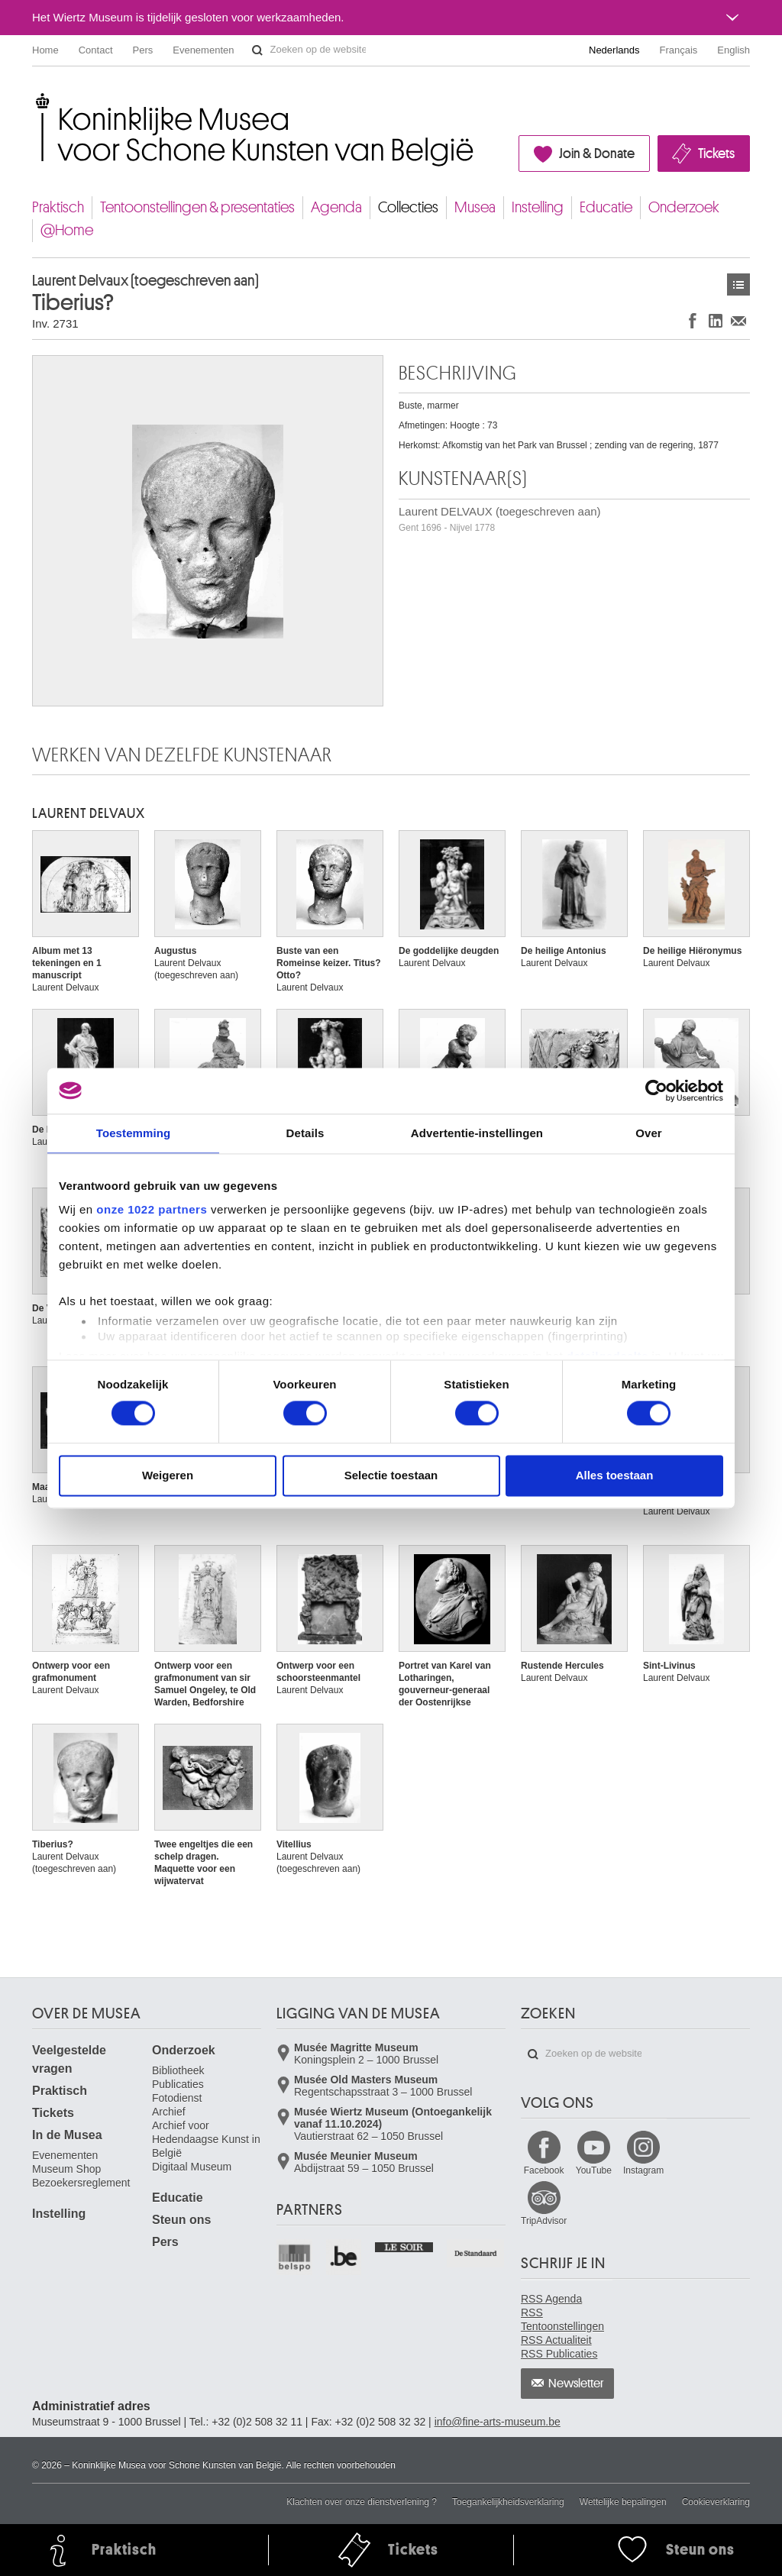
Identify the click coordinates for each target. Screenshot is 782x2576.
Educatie (606, 207)
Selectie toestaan (391, 1475)
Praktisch (58, 207)
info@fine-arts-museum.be (498, 2422)
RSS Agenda (551, 2299)
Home (45, 50)
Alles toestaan (615, 1475)
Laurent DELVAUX (88, 813)
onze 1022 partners (151, 1209)
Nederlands (614, 50)
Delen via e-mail (738, 320)
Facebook (544, 2170)
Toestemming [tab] (133, 1132)
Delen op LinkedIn (715, 320)
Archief (169, 2112)
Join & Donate (597, 153)
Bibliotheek (178, 2070)
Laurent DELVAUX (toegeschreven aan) (500, 519)
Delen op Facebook (692, 320)
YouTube (594, 2170)
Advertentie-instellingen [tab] (477, 1132)
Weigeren (167, 1475)
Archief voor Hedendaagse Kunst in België (206, 2139)
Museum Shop (66, 2169)
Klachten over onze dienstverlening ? (361, 2502)
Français (679, 50)
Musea (475, 207)
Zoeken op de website (257, 50)
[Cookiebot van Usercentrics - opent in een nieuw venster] (656, 1090)
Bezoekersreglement (81, 2183)
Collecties (408, 207)
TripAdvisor (544, 2221)
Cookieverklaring (716, 2502)
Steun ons (181, 2219)
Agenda (336, 207)
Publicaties (178, 2084)
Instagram (643, 2170)
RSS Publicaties (559, 2354)
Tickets (716, 153)
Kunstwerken (738, 284)
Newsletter (576, 2383)
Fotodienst (177, 2098)
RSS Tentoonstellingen (562, 2319)
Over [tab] (648, 1132)
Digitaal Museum (191, 2167)
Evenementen (203, 50)
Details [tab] (305, 1132)
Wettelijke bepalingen (623, 2502)
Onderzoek (683, 207)
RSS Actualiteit (556, 2340)
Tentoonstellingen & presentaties (197, 207)
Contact (96, 50)
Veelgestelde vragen (69, 2059)
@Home (66, 230)
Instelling (538, 207)
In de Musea (67, 2134)
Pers (143, 50)
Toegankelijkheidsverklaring (508, 2502)
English (733, 50)
